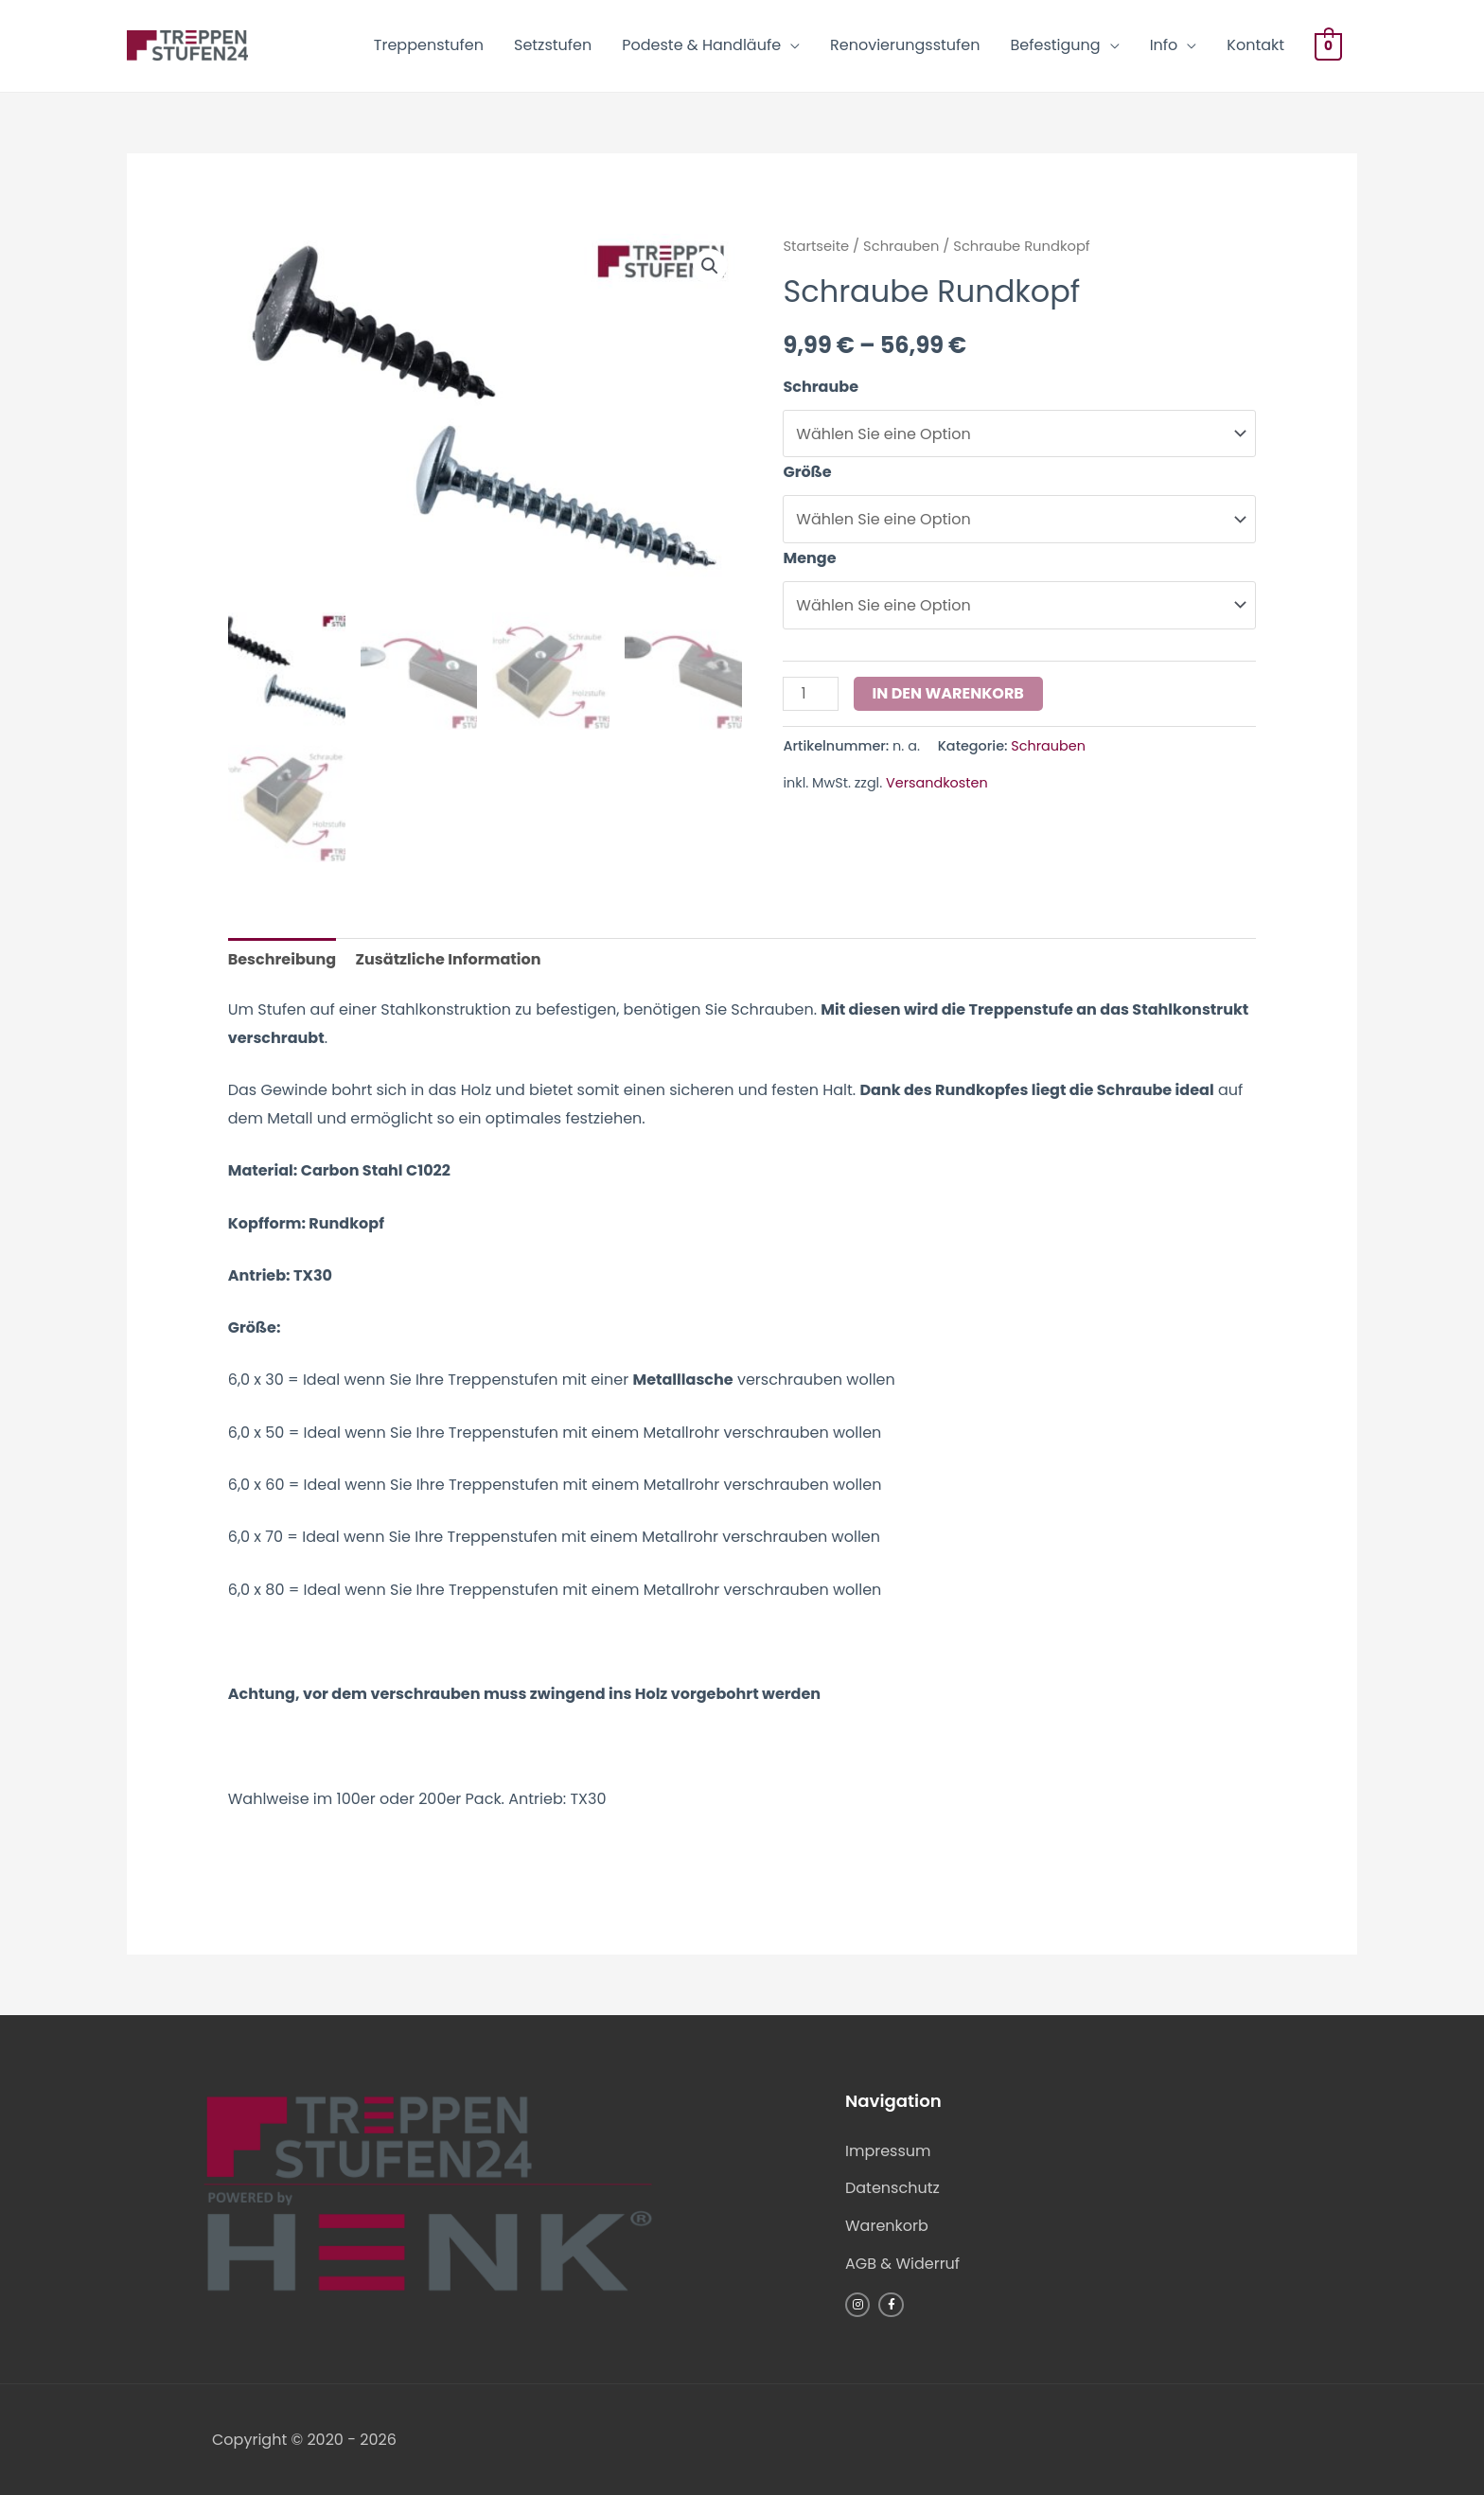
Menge (809, 558)
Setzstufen (553, 45)
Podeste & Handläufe (701, 45)
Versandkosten (937, 782)
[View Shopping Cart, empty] (1328, 46)
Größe (807, 472)
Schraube (820, 387)
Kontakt (1255, 45)
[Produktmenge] (810, 694)
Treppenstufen (429, 45)
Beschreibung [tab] (282, 959)
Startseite (816, 246)
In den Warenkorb (948, 693)
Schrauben (901, 246)
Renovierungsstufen (905, 45)
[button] (710, 266)
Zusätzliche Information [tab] (448, 959)
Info (1164, 45)
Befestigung (1056, 45)
